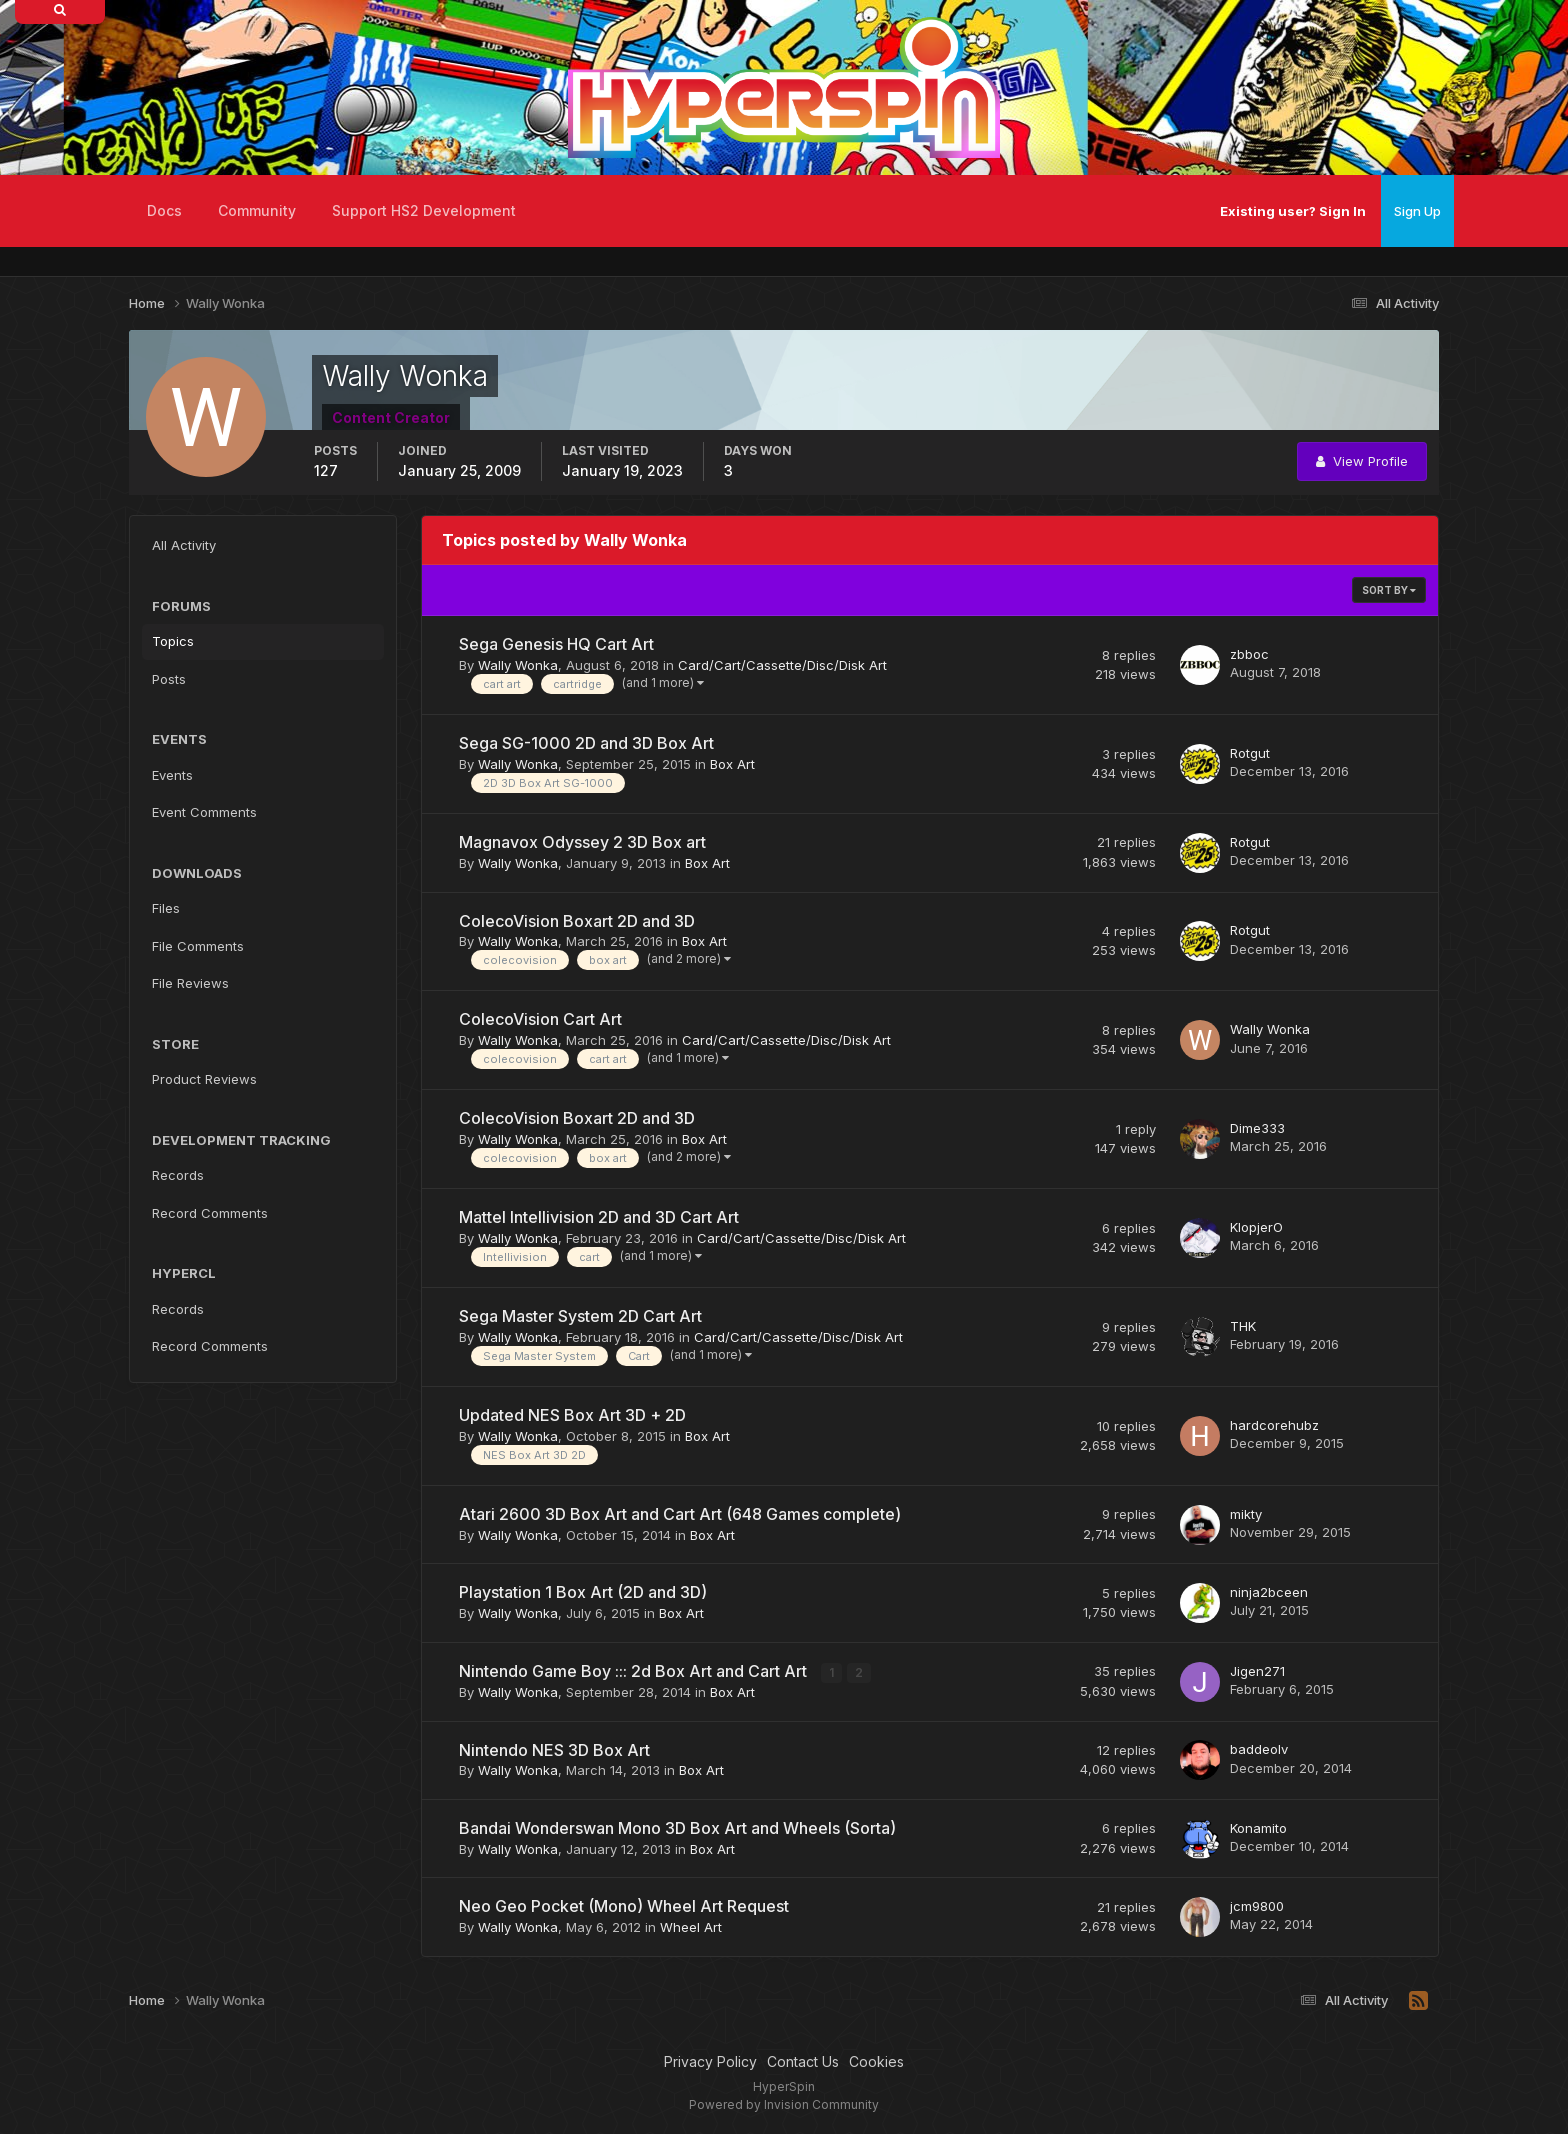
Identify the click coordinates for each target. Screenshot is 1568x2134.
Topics (173, 641)
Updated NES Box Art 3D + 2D (572, 1415)
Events (172, 775)
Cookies (876, 2061)
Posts (169, 679)
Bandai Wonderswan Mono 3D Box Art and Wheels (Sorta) (677, 1828)
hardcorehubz (1274, 1425)
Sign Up (1417, 211)
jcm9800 (1257, 1906)
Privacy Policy (710, 2061)
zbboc (1249, 654)
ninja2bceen (1269, 1592)
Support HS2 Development (424, 210)
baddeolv (1259, 1749)
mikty (1246, 1514)
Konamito (1258, 1828)
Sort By (1389, 590)
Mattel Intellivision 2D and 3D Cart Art (599, 1217)
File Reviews (190, 983)
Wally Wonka (518, 665)
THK (1243, 1326)
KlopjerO (1256, 1227)
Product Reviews (204, 1079)
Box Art (732, 764)
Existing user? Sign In (1293, 211)
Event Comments (204, 812)
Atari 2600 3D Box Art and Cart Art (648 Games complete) (680, 1514)
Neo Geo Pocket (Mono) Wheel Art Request (624, 1906)
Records (178, 1175)
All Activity (184, 545)
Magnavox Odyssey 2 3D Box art (582, 842)
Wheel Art (691, 1927)
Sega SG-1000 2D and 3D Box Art (586, 743)
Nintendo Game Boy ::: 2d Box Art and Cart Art (635, 1671)
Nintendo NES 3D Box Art (554, 1750)
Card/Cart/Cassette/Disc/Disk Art (782, 665)
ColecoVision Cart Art (540, 1019)
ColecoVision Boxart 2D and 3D (577, 921)
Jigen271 (1257, 1671)
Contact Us (803, 2061)
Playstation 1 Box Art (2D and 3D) (583, 1592)
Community (257, 210)
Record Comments (210, 1213)
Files (166, 908)
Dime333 (1257, 1128)
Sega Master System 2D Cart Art (580, 1316)
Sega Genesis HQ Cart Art (556, 644)
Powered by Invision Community (784, 2104)
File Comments (198, 946)
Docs (164, 210)
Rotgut (1250, 753)
